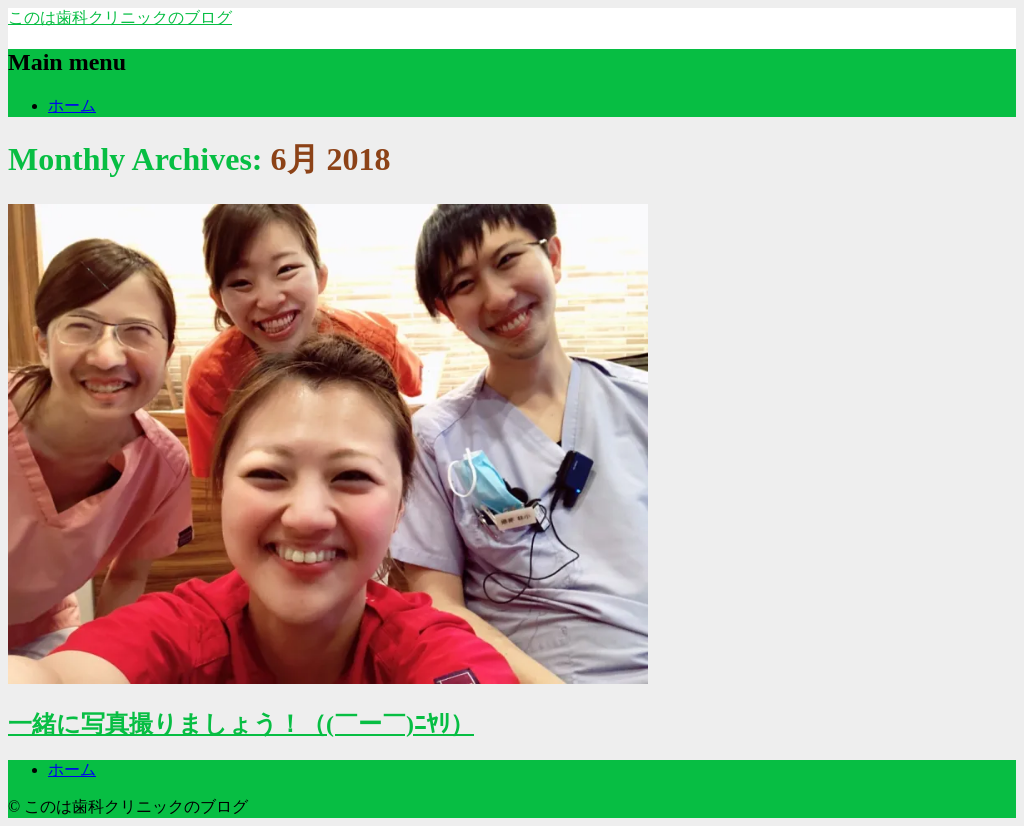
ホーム (72, 105)
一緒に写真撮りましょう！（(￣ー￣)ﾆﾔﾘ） (241, 724)
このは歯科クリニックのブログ (120, 17)
